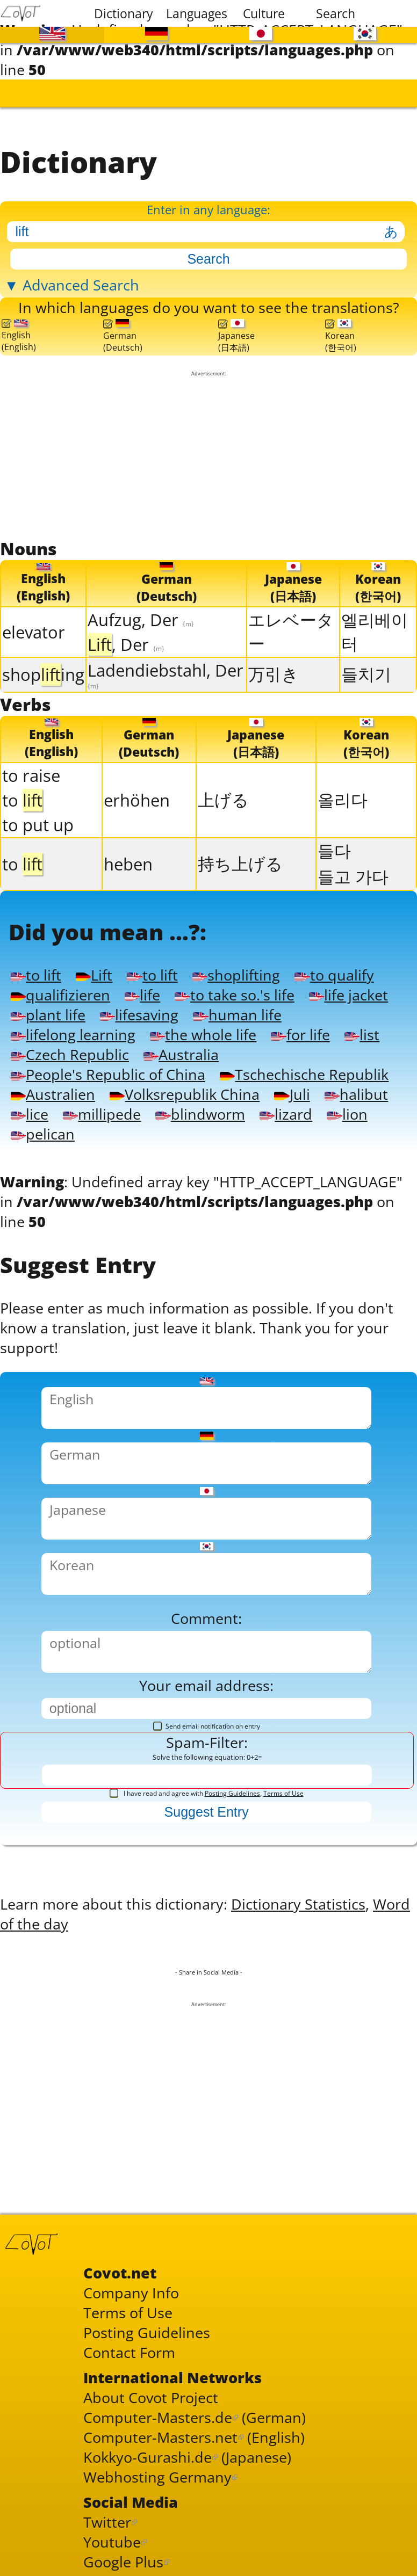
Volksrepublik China (185, 1094)
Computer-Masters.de (157, 2416)
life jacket (348, 994)
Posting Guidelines (232, 1792)
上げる (223, 799)
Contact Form (129, 2351)
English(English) (19, 336)
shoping (43, 674)
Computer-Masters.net (160, 2436)
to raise (31, 775)
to (22, 799)
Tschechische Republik (304, 1074)
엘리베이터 (374, 631)
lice (29, 1113)
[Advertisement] (208, 456)
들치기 (366, 674)
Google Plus (123, 2561)
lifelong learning (73, 1034)
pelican (43, 1133)
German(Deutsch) (122, 336)
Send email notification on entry (206, 1725)
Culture (264, 13)
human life (237, 1014)
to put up (38, 824)
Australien (53, 1094)
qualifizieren (60, 994)
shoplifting (236, 974)
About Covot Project (150, 2396)
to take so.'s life (234, 994)
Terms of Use (283, 1792)
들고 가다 (353, 876)
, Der (126, 644)
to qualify (333, 974)
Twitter (107, 2521)
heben (128, 863)
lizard (286, 1113)
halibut (356, 1094)
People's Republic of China (108, 1074)
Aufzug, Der (141, 619)
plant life (48, 1014)
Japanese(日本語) (236, 336)
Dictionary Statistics (298, 1903)
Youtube (112, 2541)
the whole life (203, 1034)
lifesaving (139, 1014)
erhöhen (137, 799)
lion (347, 1113)
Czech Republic (70, 1054)
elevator (33, 631)
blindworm (200, 1113)
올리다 (343, 799)
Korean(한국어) (340, 336)
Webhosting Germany (157, 2476)
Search (335, 13)
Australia (181, 1054)
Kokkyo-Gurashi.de (147, 2456)
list (361, 1034)
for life (300, 1034)
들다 (334, 850)
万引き (273, 674)
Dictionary (123, 13)
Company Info (131, 2292)
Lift (94, 974)
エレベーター (291, 631)
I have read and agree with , (207, 1792)
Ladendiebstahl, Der (165, 674)
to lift (36, 974)
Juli (292, 1094)
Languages (195, 13)
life (142, 994)
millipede (102, 1113)
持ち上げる (240, 863)
